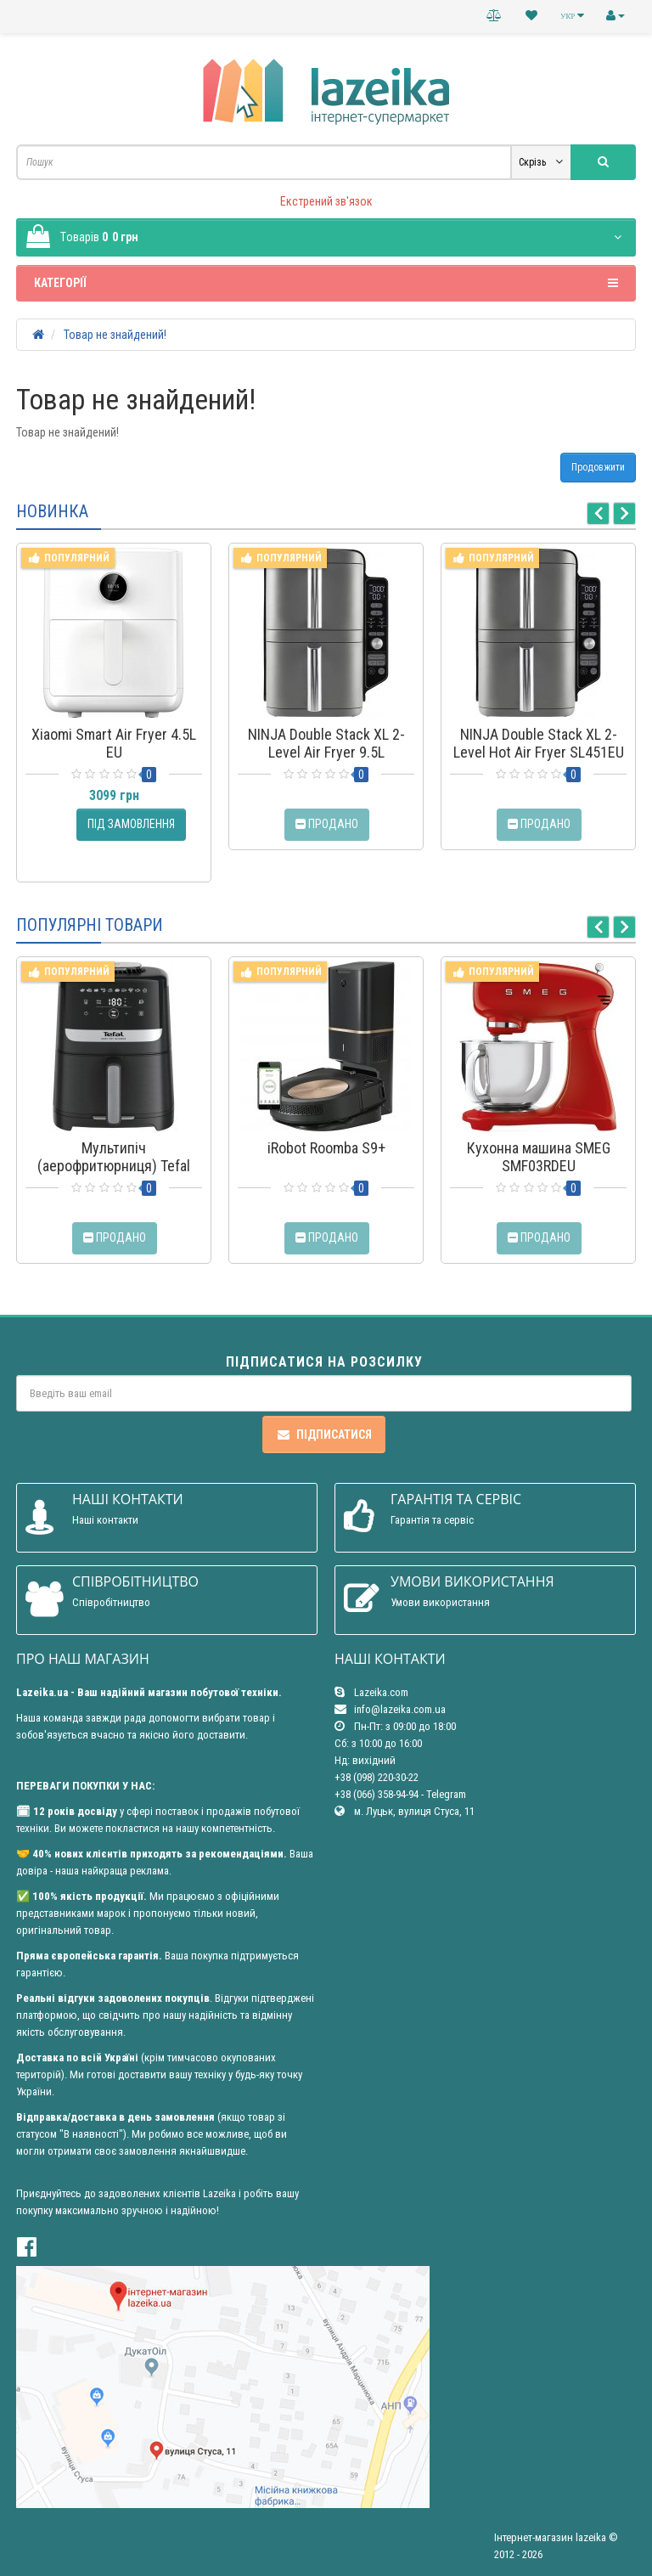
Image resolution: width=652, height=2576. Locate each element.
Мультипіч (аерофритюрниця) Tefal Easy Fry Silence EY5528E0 (114, 1165)
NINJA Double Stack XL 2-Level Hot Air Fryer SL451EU (538, 743)
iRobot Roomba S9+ (326, 1148)
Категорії (326, 282)
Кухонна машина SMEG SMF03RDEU (538, 1157)
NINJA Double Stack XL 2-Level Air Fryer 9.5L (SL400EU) (326, 752)
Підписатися (324, 1434)
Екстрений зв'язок (326, 201)
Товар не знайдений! (115, 334)
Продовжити (598, 467)
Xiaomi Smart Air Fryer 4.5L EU (113, 743)
